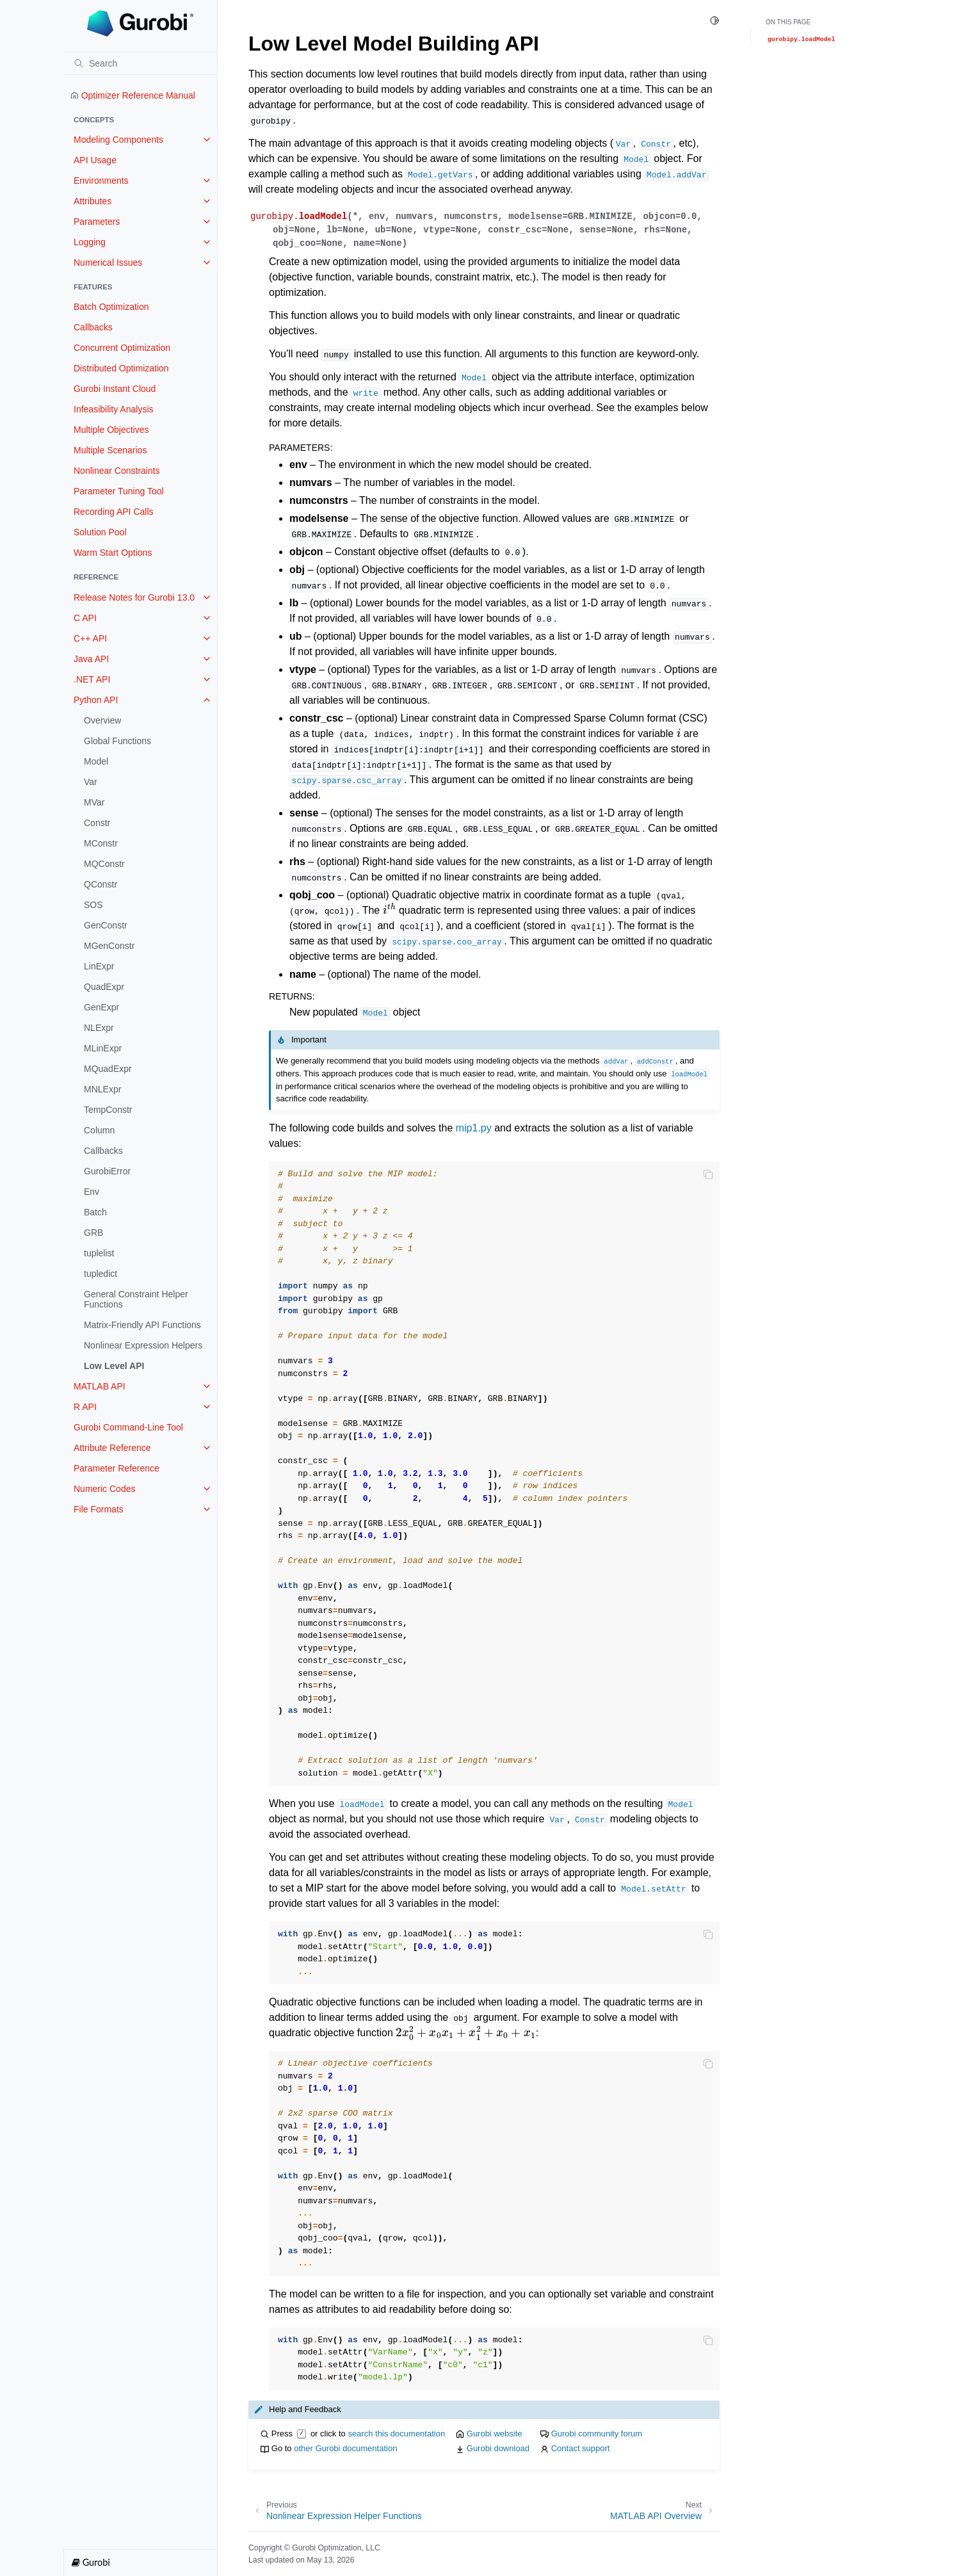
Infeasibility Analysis (114, 409)
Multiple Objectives (111, 430)
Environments (101, 180)
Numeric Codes (104, 1489)
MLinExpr (103, 1048)
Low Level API (114, 1366)
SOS (93, 905)
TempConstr (108, 1110)
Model (96, 761)
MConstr (101, 843)
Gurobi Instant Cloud (115, 389)
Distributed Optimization (121, 368)
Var (90, 782)
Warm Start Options (113, 552)
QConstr (100, 884)
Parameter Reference (116, 1468)
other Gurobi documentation (345, 2448)
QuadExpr (104, 987)
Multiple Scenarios (110, 450)
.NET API (92, 679)
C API (85, 618)
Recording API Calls (114, 511)
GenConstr (105, 925)
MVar (94, 802)
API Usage (95, 160)
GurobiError (107, 1171)
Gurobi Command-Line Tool (128, 1427)
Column (99, 1130)
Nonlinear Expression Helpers (143, 1345)
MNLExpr (102, 1089)
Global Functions (117, 741)
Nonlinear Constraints (117, 471)
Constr (97, 823)
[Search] (140, 63)
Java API (91, 659)
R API (85, 1407)
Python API (96, 700)
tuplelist (99, 1253)
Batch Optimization (111, 307)
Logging (90, 242)
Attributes (92, 201)
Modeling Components (118, 139)
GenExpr (101, 1007)
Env (91, 1192)
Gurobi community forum (596, 2433)
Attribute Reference (112, 1448)
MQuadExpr (108, 1069)
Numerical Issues (108, 262)
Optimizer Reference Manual (132, 95)
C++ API (90, 638)
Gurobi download (498, 2448)
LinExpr (99, 966)
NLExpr (99, 1028)
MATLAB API (99, 1386)
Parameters (97, 221)
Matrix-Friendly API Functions (142, 1325)
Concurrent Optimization (122, 348)
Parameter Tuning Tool (119, 491)
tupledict (100, 1273)
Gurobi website (494, 2433)
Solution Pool (100, 532)
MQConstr (104, 864)
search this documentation (396, 2433)
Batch (95, 1212)
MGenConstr (109, 946)
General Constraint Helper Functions (136, 1299)
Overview (102, 720)
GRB (93, 1232)
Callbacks (93, 327)
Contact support (580, 2448)
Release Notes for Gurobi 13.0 (134, 597)
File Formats (99, 1509)
